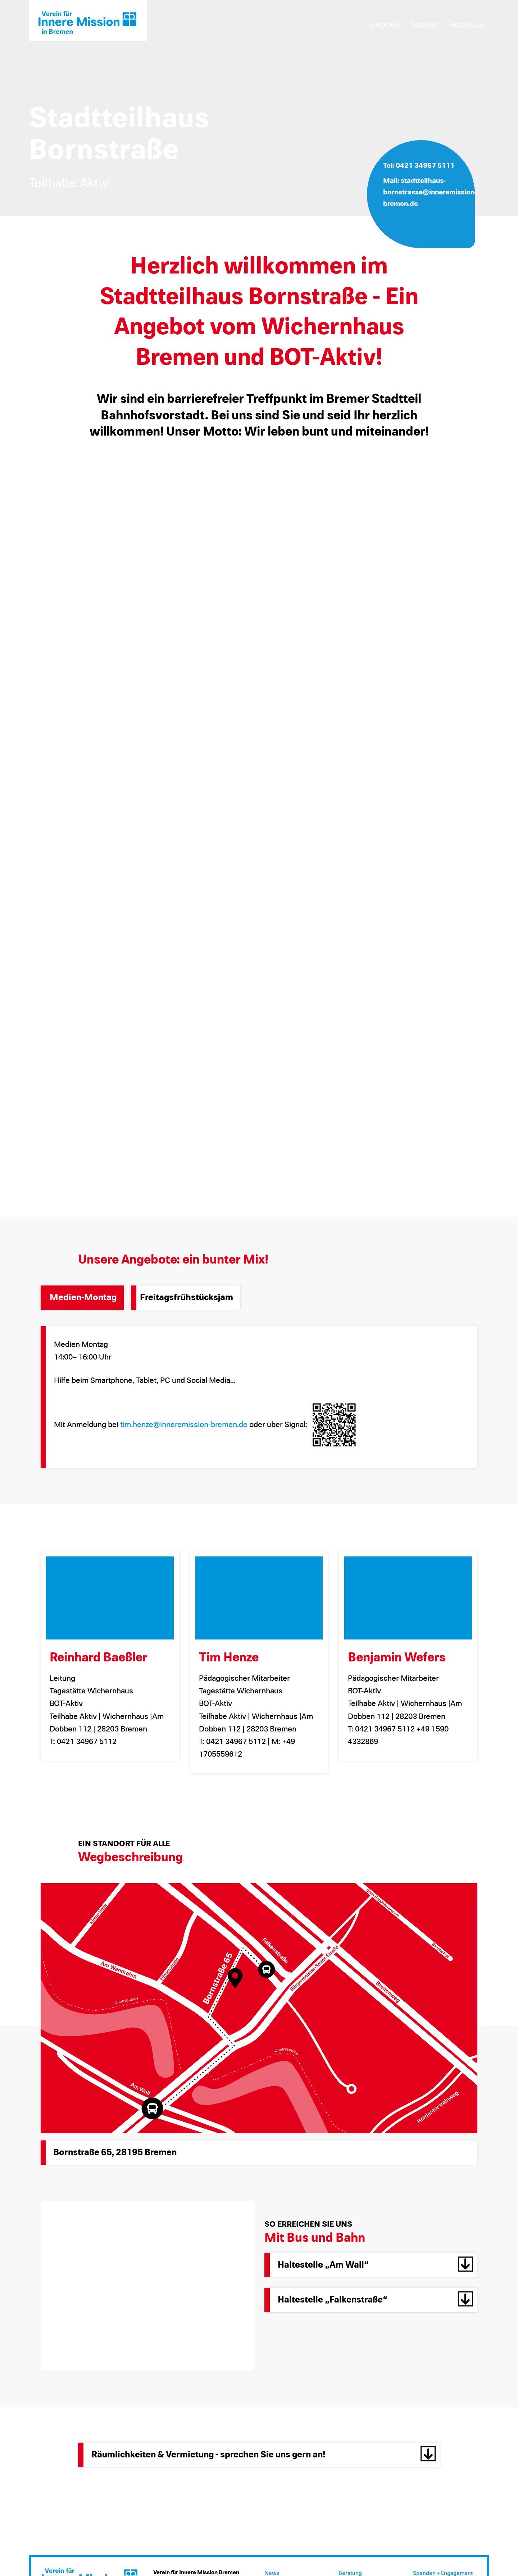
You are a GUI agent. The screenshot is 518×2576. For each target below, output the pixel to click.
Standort (425, 23)
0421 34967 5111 (425, 165)
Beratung (350, 2573)
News (271, 2573)
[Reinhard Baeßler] (110, 1597)
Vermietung (466, 23)
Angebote (385, 23)
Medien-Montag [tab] (83, 1297)
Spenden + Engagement (443, 2573)
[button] (370, 2265)
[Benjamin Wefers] (408, 1597)
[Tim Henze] (259, 1597)
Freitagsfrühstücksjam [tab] (186, 1297)
